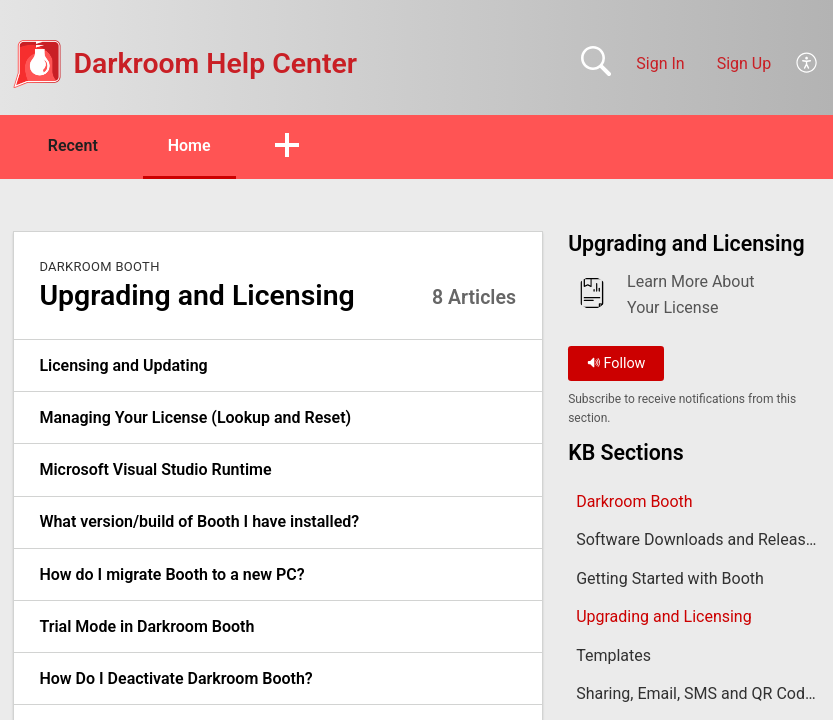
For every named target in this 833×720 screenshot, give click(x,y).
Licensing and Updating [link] (123, 365)
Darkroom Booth (99, 266)
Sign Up (744, 63)
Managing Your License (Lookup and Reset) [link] (195, 417)
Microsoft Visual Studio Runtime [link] (155, 469)
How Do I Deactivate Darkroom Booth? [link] (175, 678)
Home (189, 145)
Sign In (660, 63)
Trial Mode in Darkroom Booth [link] (146, 626)
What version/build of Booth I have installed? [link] (199, 521)
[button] (807, 64)
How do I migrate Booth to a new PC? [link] (171, 574)
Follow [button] (616, 363)
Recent (73, 145)
